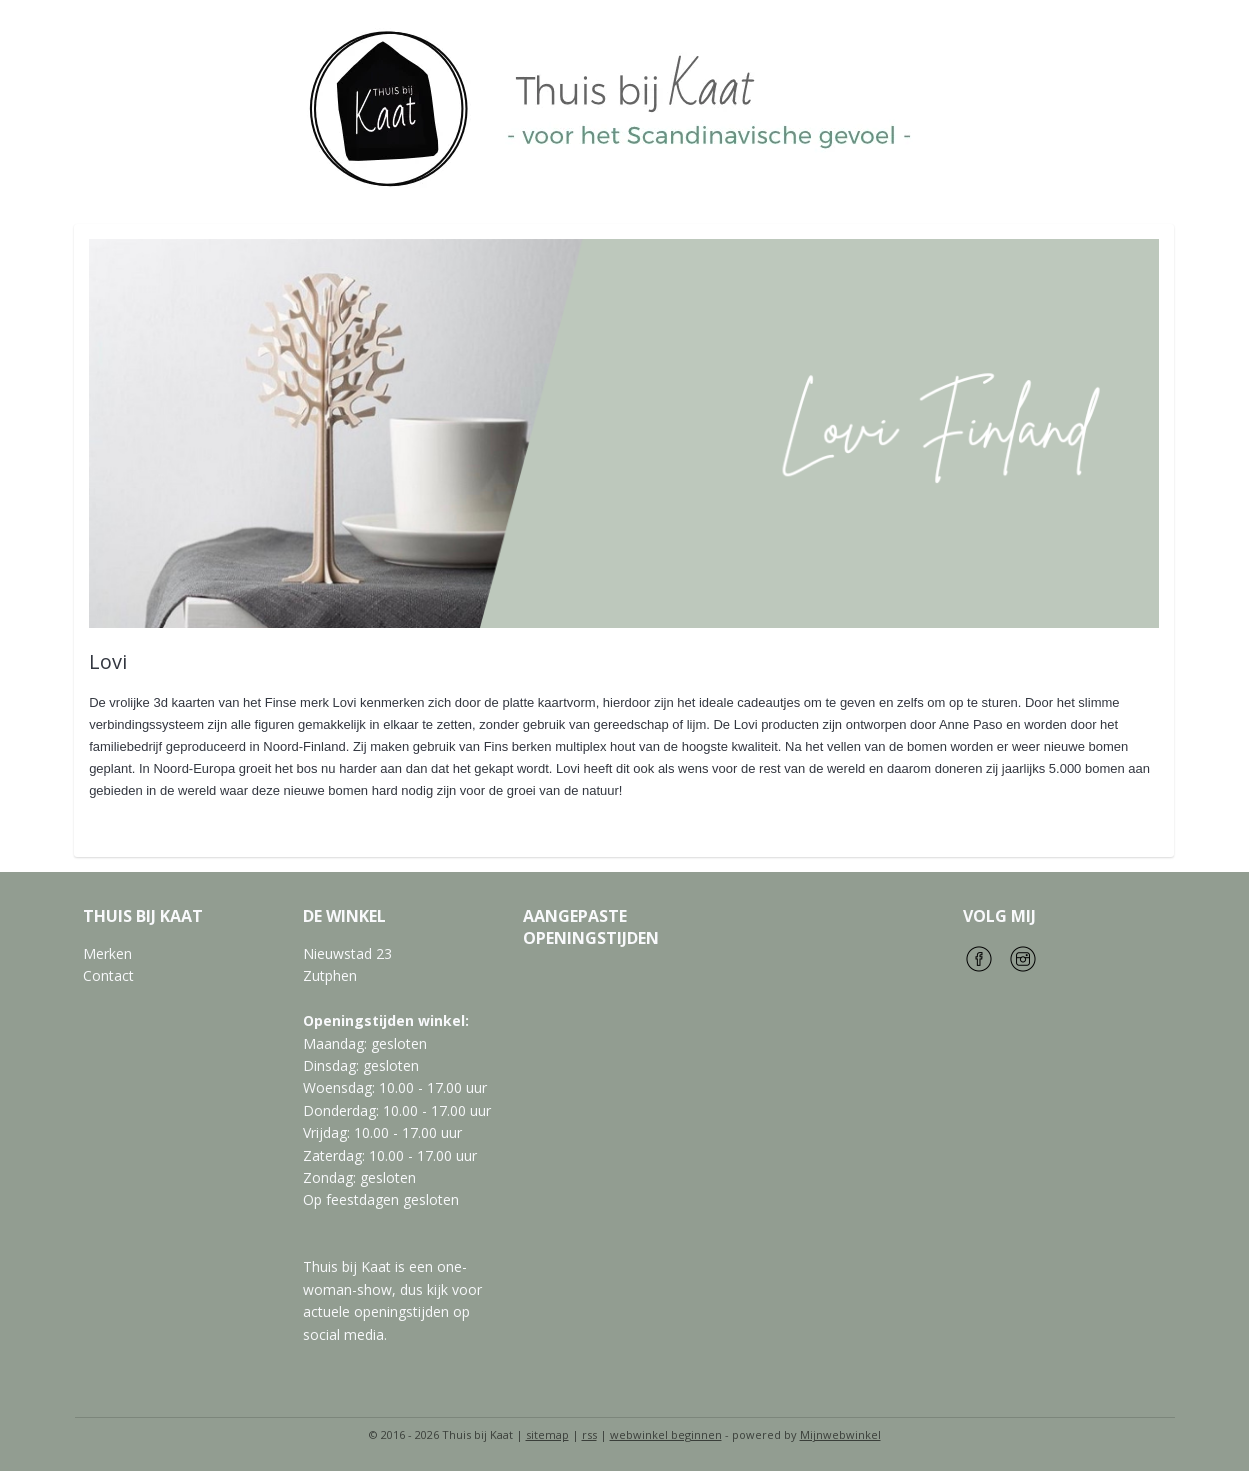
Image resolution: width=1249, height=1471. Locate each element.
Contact (108, 975)
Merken (107, 953)
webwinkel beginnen (666, 1434)
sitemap (547, 1434)
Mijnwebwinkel (840, 1434)
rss (589, 1434)
